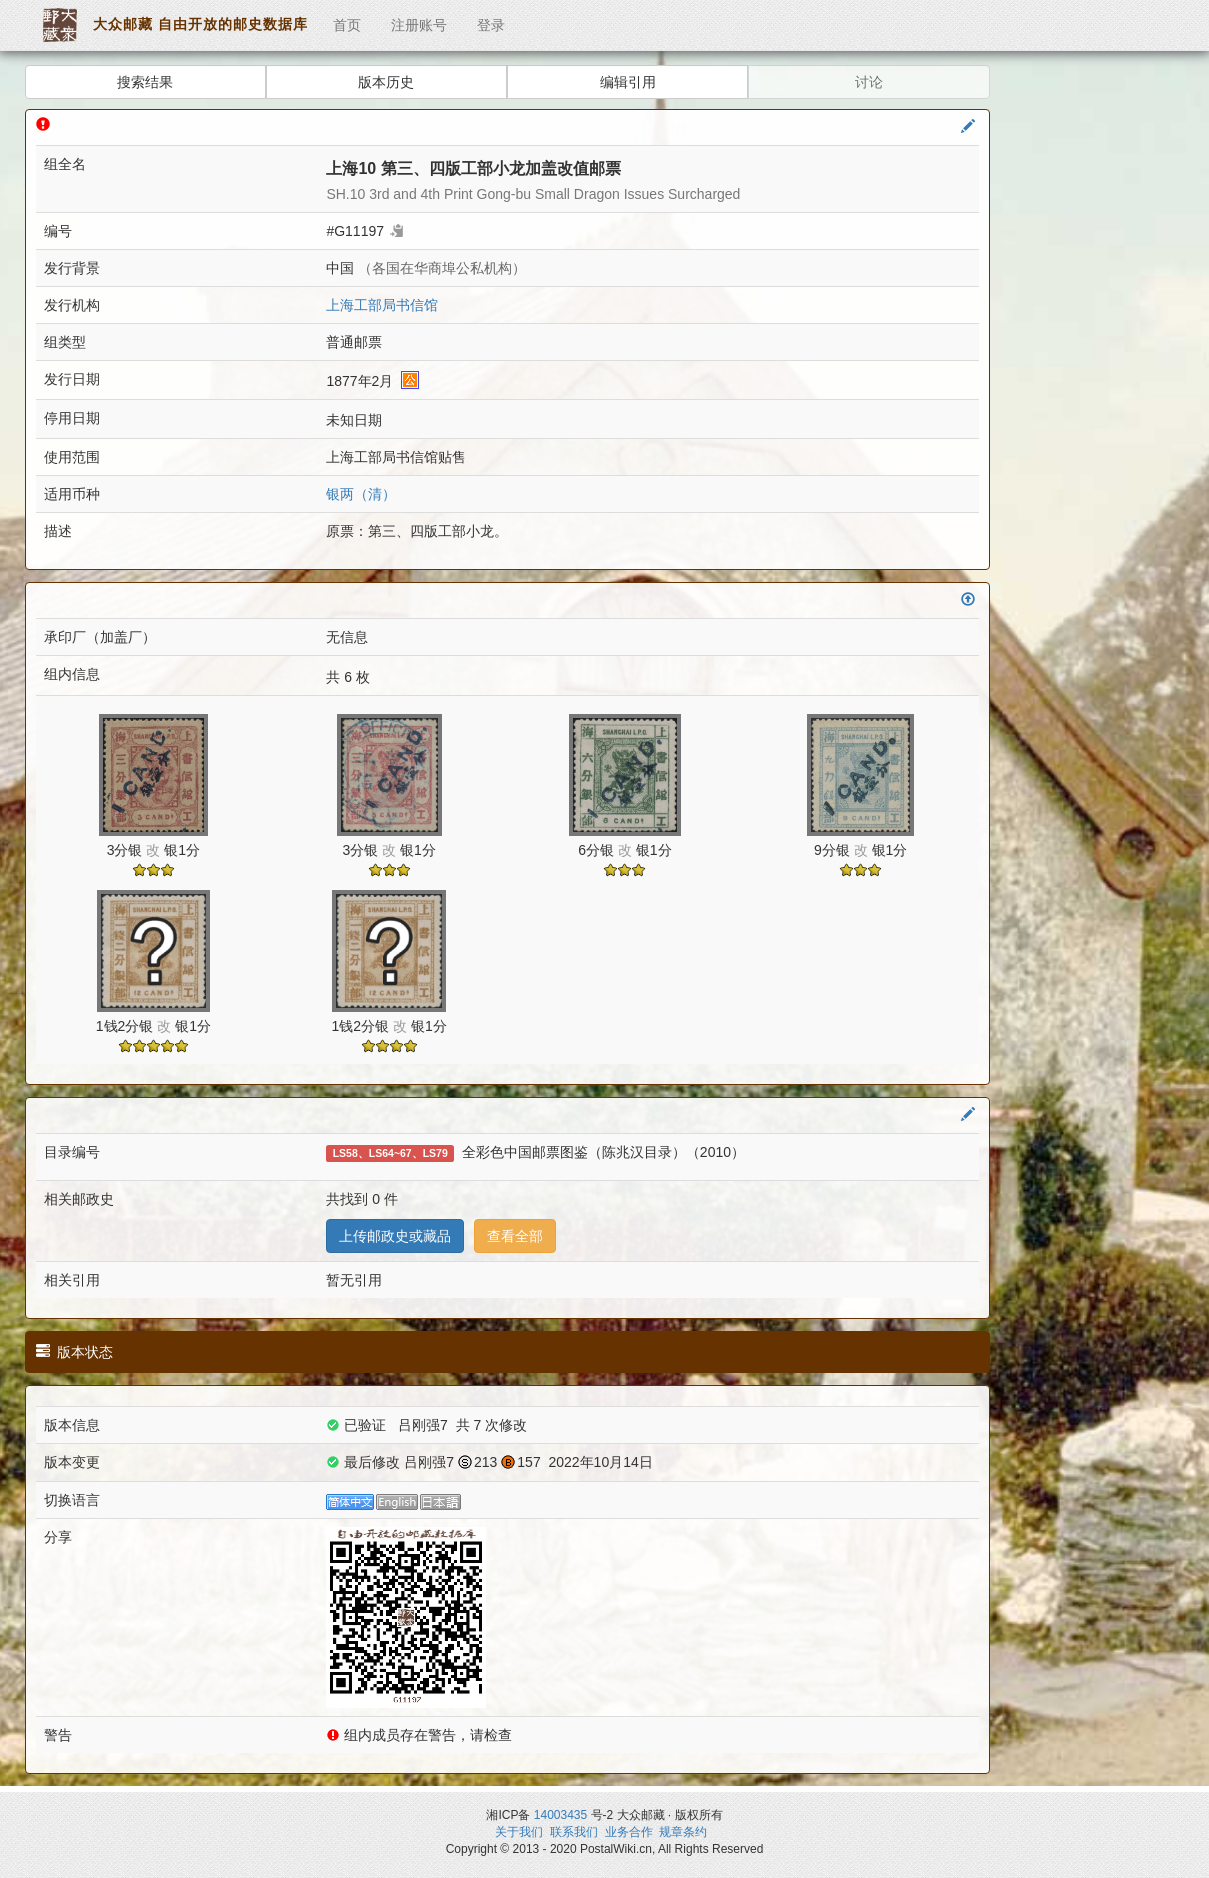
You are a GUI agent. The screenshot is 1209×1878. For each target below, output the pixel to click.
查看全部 (515, 1236)
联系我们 (574, 1832)
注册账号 (419, 25)
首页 (347, 25)
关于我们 (519, 1832)
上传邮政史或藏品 (395, 1236)
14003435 (560, 1815)
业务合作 (629, 1832)
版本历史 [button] (386, 82)
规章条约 (683, 1832)
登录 (491, 25)
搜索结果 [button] (145, 82)
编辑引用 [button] (628, 82)
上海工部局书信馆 (382, 305)
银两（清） (361, 494)
